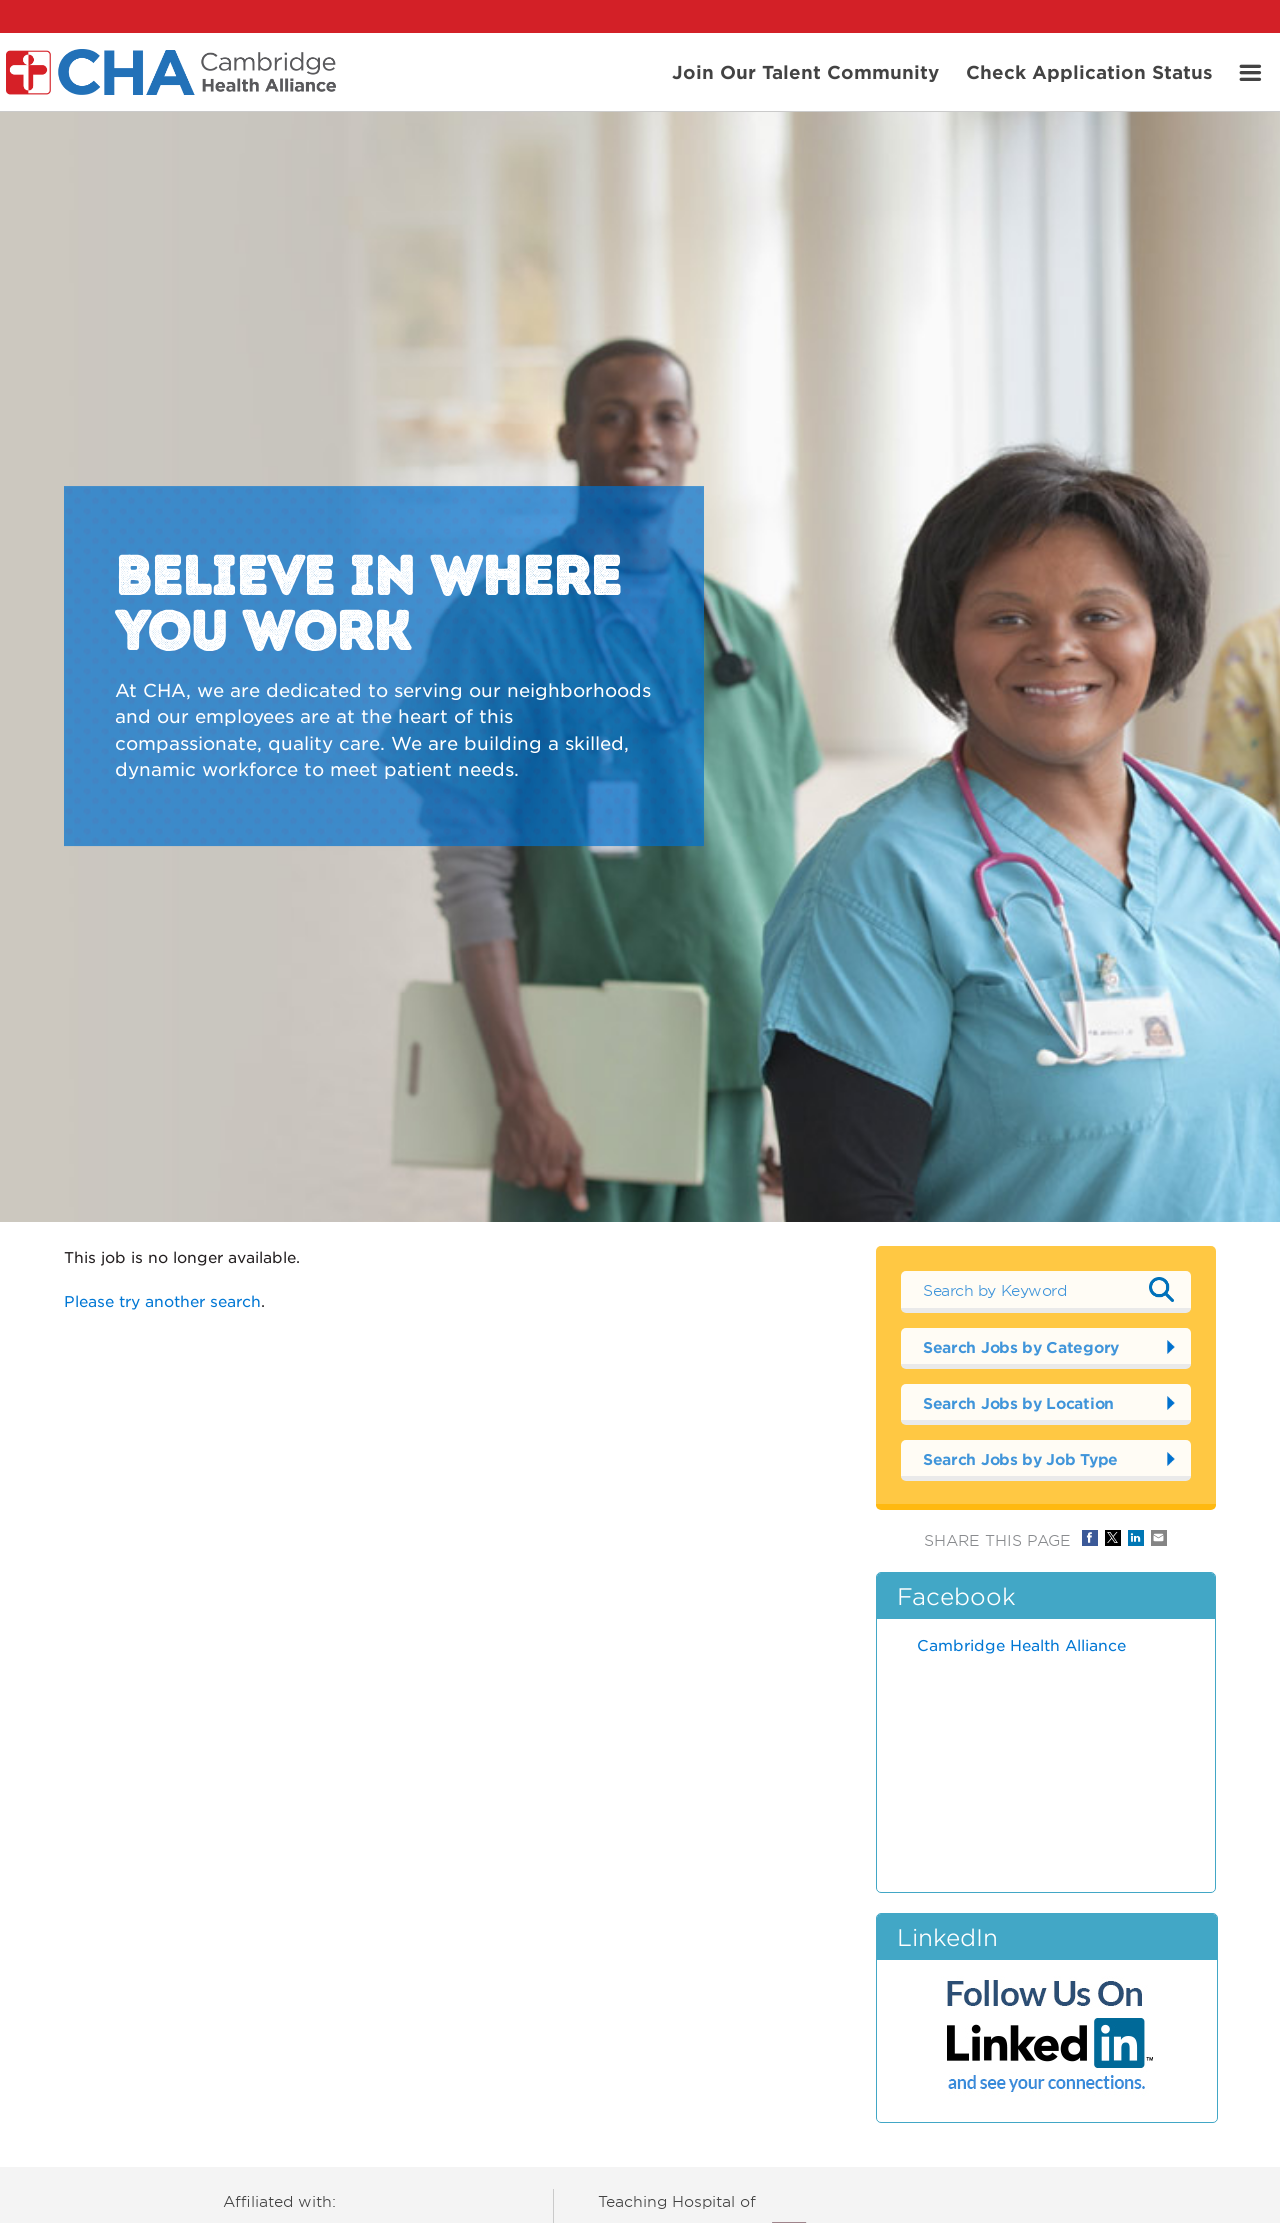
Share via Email (1159, 1538)
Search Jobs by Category (1021, 1346)
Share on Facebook (1090, 1538)
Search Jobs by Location (1018, 1402)
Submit (1161, 1290)
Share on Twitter (1113, 1538)
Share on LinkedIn (1136, 1538)
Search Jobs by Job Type (1020, 1458)
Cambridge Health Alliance (1021, 1644)
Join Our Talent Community (805, 71)
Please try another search (162, 1300)
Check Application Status (1089, 71)
